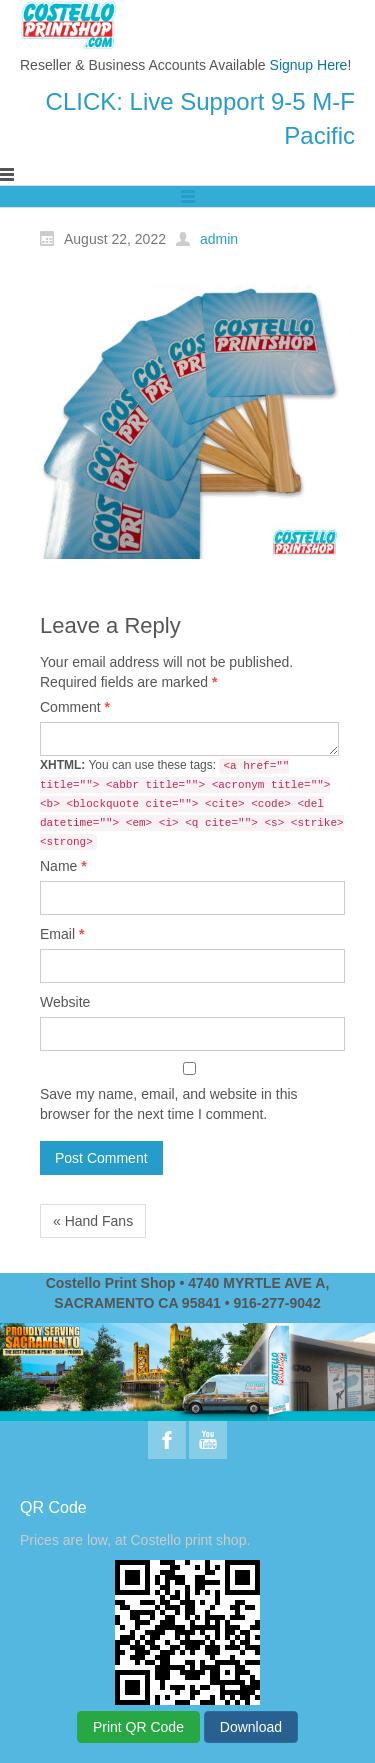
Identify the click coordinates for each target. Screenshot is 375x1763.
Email (62, 934)
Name (63, 866)
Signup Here (309, 65)
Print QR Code (138, 1727)
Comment (75, 707)
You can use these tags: (192, 804)
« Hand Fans (93, 1221)
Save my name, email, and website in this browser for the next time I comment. (169, 1104)
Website (65, 1002)
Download (251, 1727)
